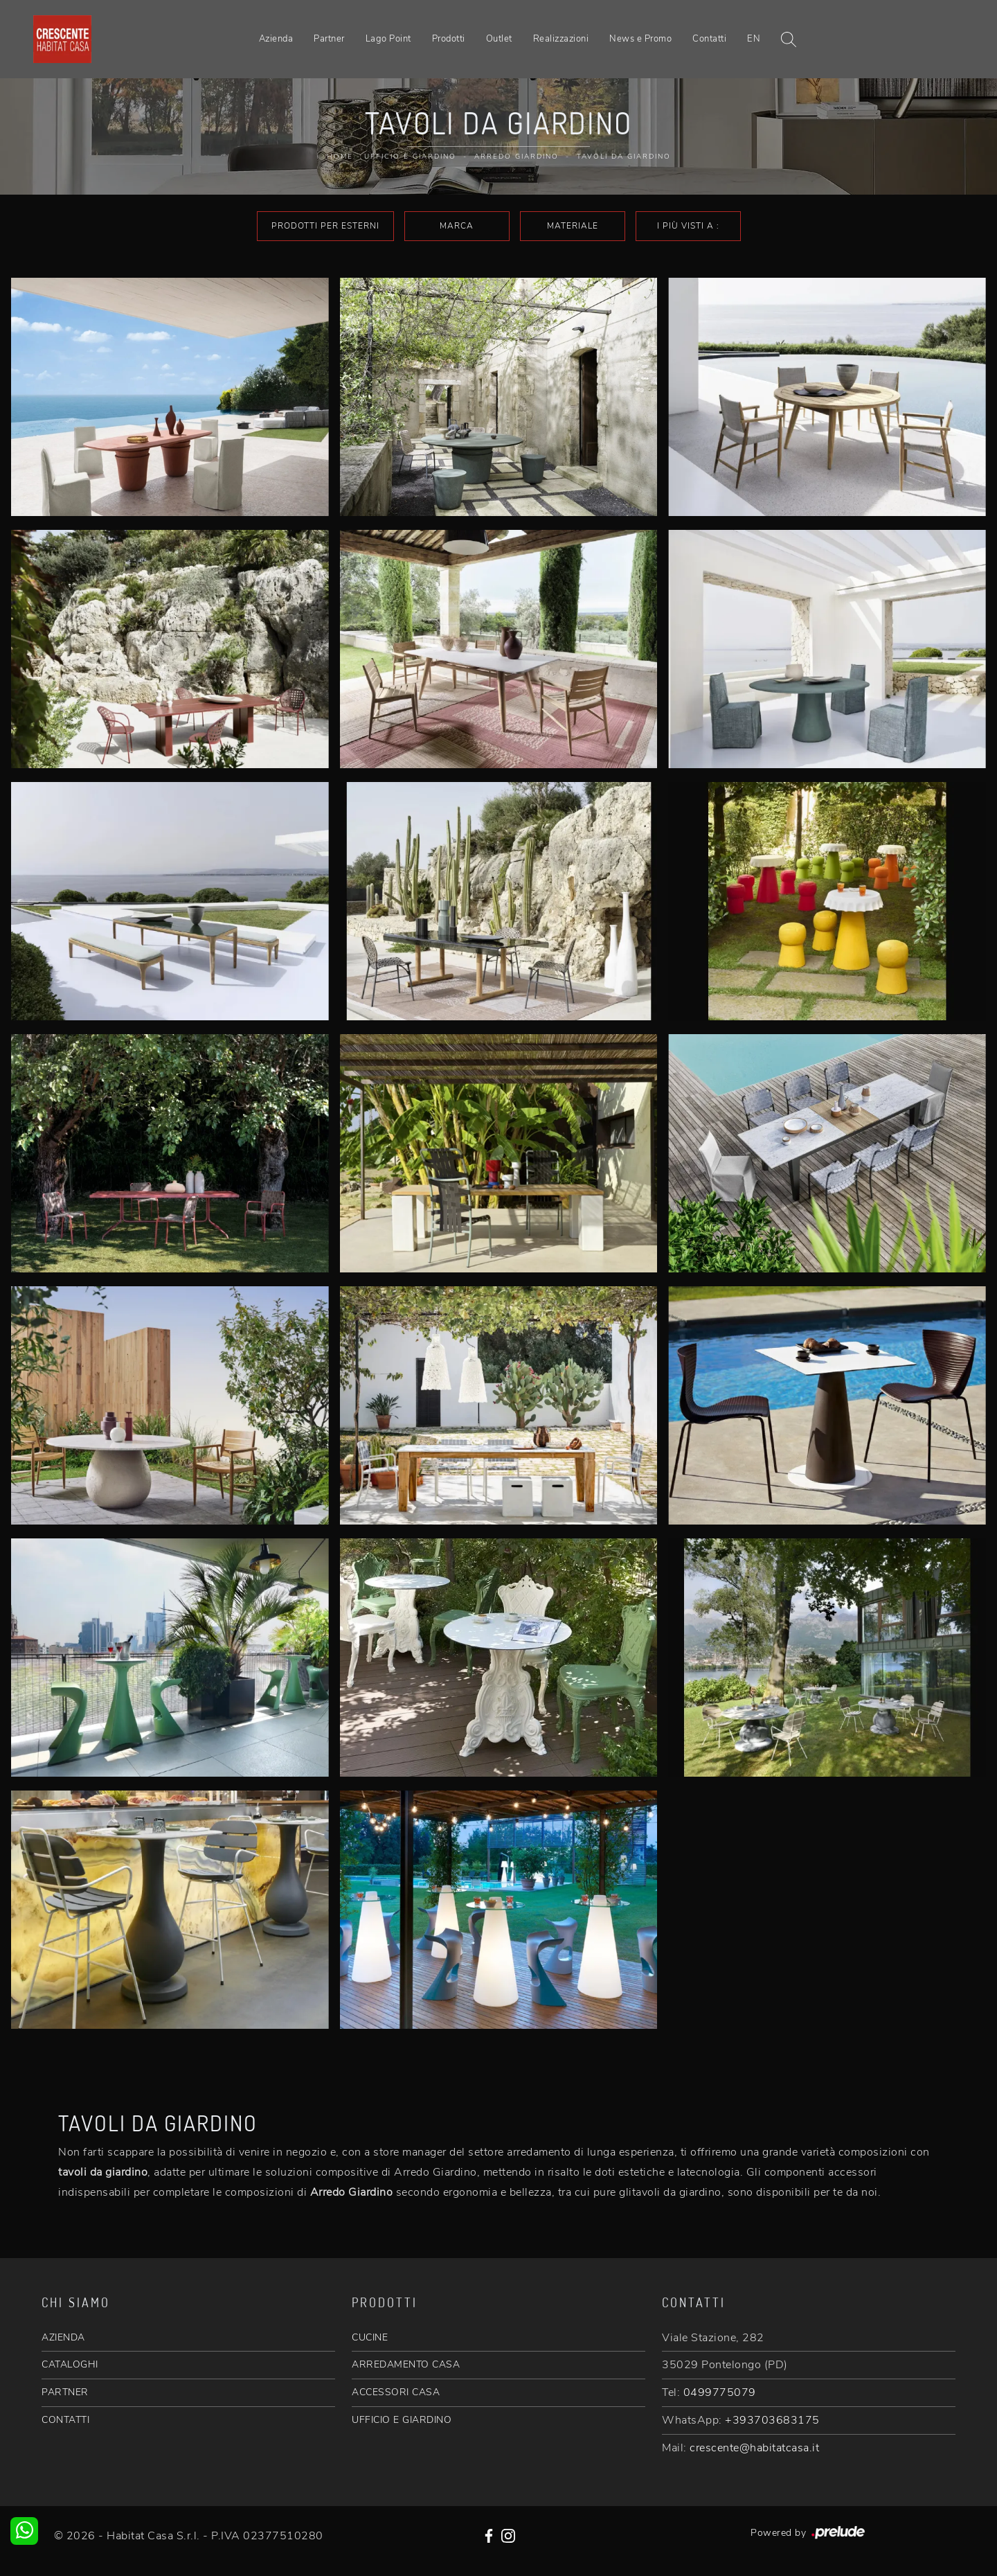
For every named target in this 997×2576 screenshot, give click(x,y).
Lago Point (388, 39)
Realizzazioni (561, 39)
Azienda (276, 39)
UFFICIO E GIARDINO (401, 2419)
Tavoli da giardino (624, 156)
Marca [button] (457, 225)
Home (340, 156)
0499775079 (719, 2392)
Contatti (709, 39)
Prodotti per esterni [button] (325, 225)
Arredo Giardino (516, 156)
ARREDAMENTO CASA (406, 2364)
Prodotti (448, 39)
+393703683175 (772, 2420)
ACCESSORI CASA (396, 2392)
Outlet (499, 39)
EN (753, 39)
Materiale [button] (572, 225)
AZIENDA (63, 2337)
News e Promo (640, 39)
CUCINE (370, 2337)
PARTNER (65, 2392)
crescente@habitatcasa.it (754, 2447)
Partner (329, 39)
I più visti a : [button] (688, 225)
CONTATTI (65, 2419)
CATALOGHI (70, 2364)
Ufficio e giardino (410, 156)
